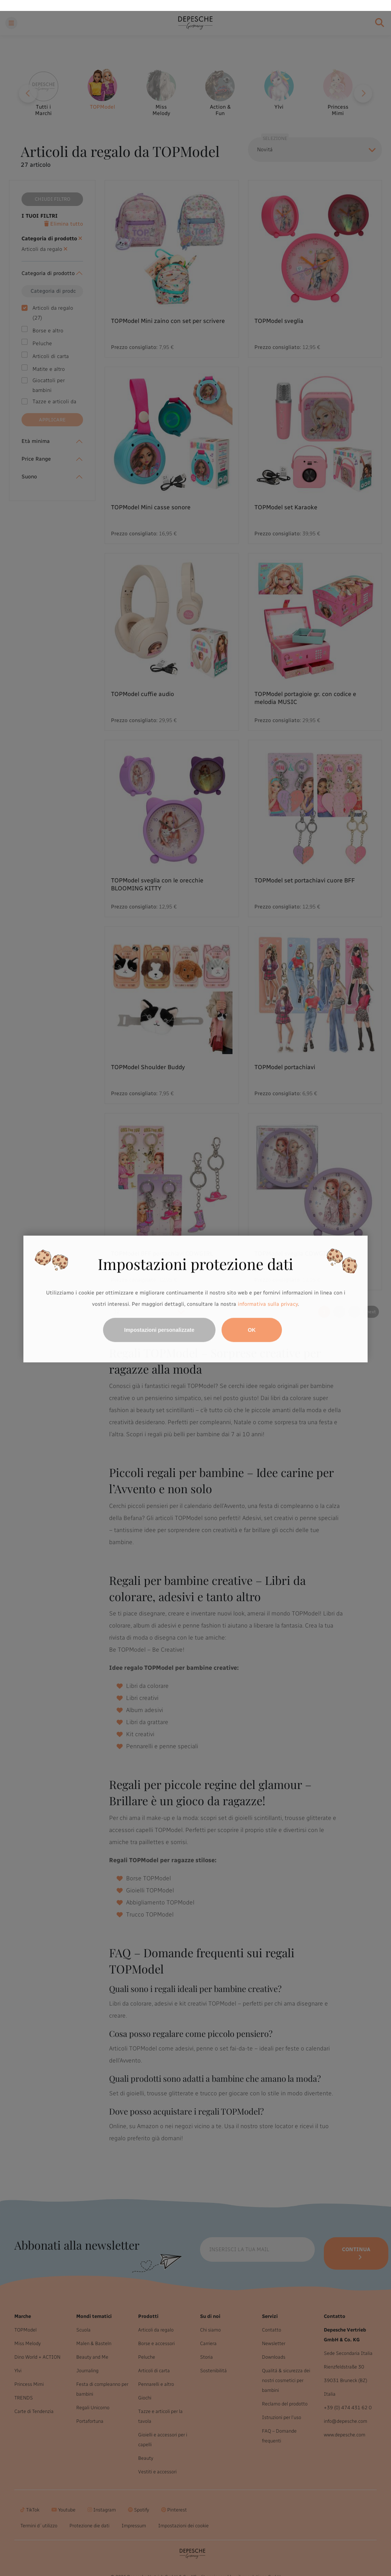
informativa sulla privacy (268, 1293)
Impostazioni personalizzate (159, 1319)
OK (252, 1319)
